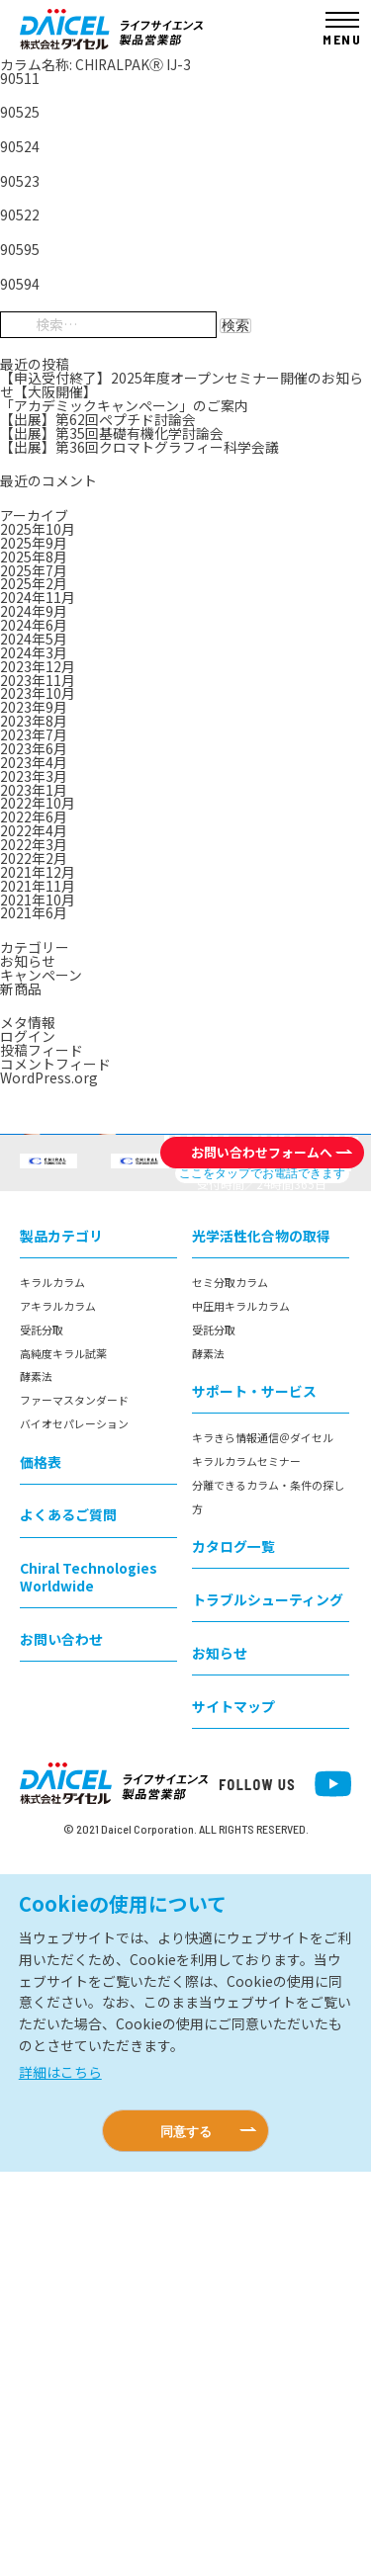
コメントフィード (55, 1063)
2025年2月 (33, 583)
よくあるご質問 (68, 1919)
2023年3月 (33, 776)
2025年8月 (33, 556)
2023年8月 (33, 720)
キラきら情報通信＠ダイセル (262, 1841)
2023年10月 (37, 693)
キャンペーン (41, 975)
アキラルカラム (58, 1710)
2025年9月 (33, 543)
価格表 (40, 1865)
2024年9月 (33, 611)
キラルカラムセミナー (246, 1865)
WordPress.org (49, 1077)
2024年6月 (33, 625)
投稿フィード (41, 1050)
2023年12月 (37, 666)
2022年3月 (33, 844)
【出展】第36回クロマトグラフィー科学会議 (139, 447)
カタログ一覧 (233, 1950)
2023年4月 (33, 762)
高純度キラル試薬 (63, 1756)
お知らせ (27, 961)
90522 (20, 214)
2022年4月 (33, 830)
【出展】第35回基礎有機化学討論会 (112, 433)
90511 (20, 78)
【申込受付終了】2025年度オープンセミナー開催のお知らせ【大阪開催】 (181, 384)
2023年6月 (33, 748)
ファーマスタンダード (74, 1804)
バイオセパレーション (74, 1828)
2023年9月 (33, 707)
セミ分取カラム (230, 1686)
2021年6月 (33, 912)
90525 (20, 112)
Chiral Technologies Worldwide (88, 1980)
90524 (20, 146)
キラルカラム (52, 1686)
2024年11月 (37, 597)
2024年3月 (33, 652)
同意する (186, 2535)
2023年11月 (37, 680)
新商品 (21, 988)
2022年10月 (37, 803)
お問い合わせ (61, 2042)
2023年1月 (33, 790)
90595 (20, 249)
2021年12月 (37, 872)
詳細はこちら (60, 2476)
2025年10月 (37, 529)
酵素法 (36, 1780)
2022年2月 (33, 858)
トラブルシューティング (267, 2004)
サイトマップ (233, 2110)
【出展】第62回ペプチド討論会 (98, 419)
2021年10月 (37, 899)
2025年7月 (33, 570)
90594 (20, 284)
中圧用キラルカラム (241, 1710)
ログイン (27, 1036)
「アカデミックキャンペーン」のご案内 (124, 405)
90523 (20, 181)
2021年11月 (37, 886)
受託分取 (41, 1734)
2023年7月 (33, 734)
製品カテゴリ (61, 1640)
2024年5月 (33, 638)
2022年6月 (33, 816)
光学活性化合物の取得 (261, 1640)
